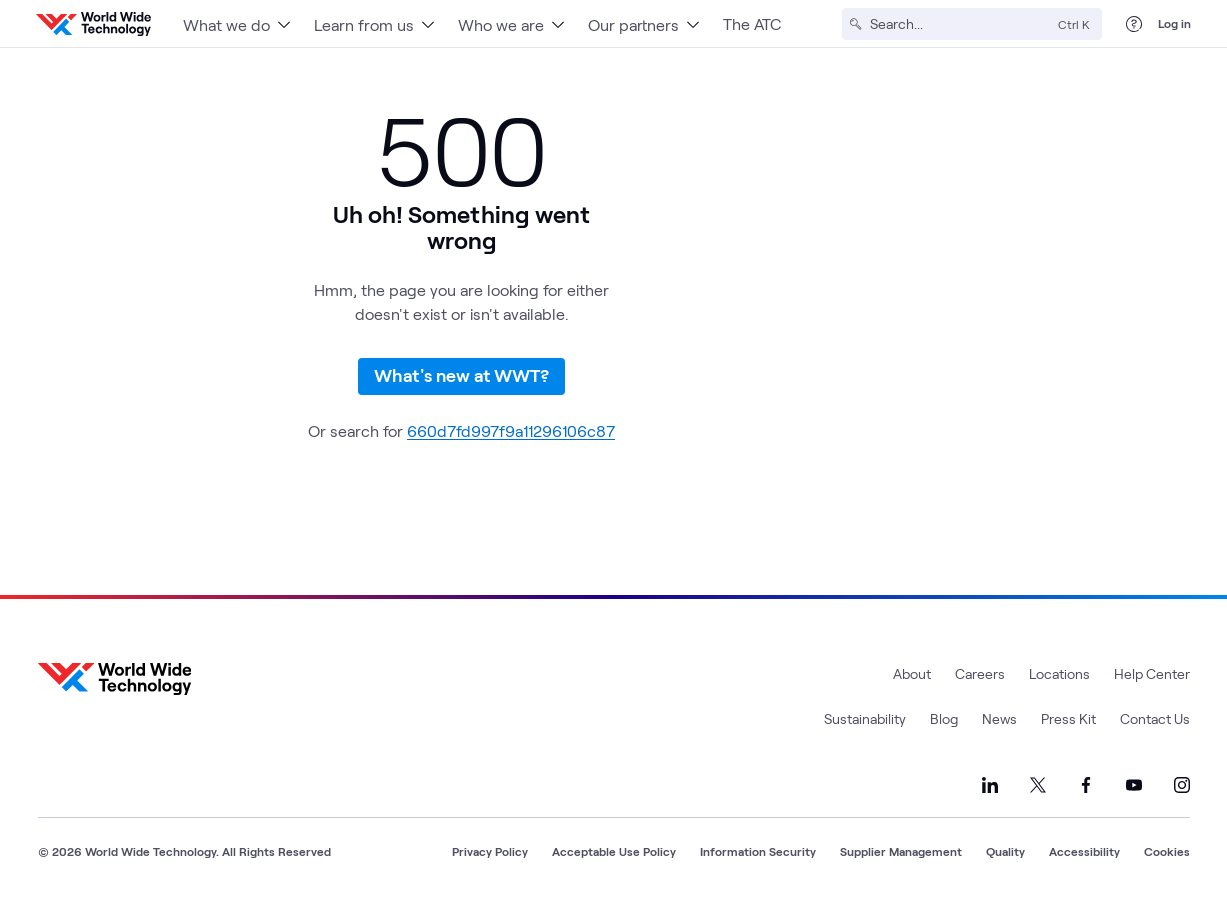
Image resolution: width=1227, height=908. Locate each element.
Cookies (1167, 851)
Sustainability (865, 718)
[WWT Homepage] (93, 24)
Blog (944, 718)
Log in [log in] (1174, 23)
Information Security (758, 851)
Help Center (1152, 673)
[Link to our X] (1038, 785)
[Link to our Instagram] (1182, 785)
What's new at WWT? (461, 375)
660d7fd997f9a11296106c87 (511, 430)
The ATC (752, 23)
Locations (1059, 673)
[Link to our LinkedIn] (990, 785)
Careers (980, 673)
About (912, 673)
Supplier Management (901, 851)
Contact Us (1155, 718)
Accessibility (1084, 851)
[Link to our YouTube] (1134, 785)
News (999, 718)
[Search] (960, 24)
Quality (1005, 851)
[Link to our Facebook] (1086, 785)
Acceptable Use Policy (614, 851)
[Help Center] (1134, 24)
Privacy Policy (490, 851)
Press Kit (1068, 718)
